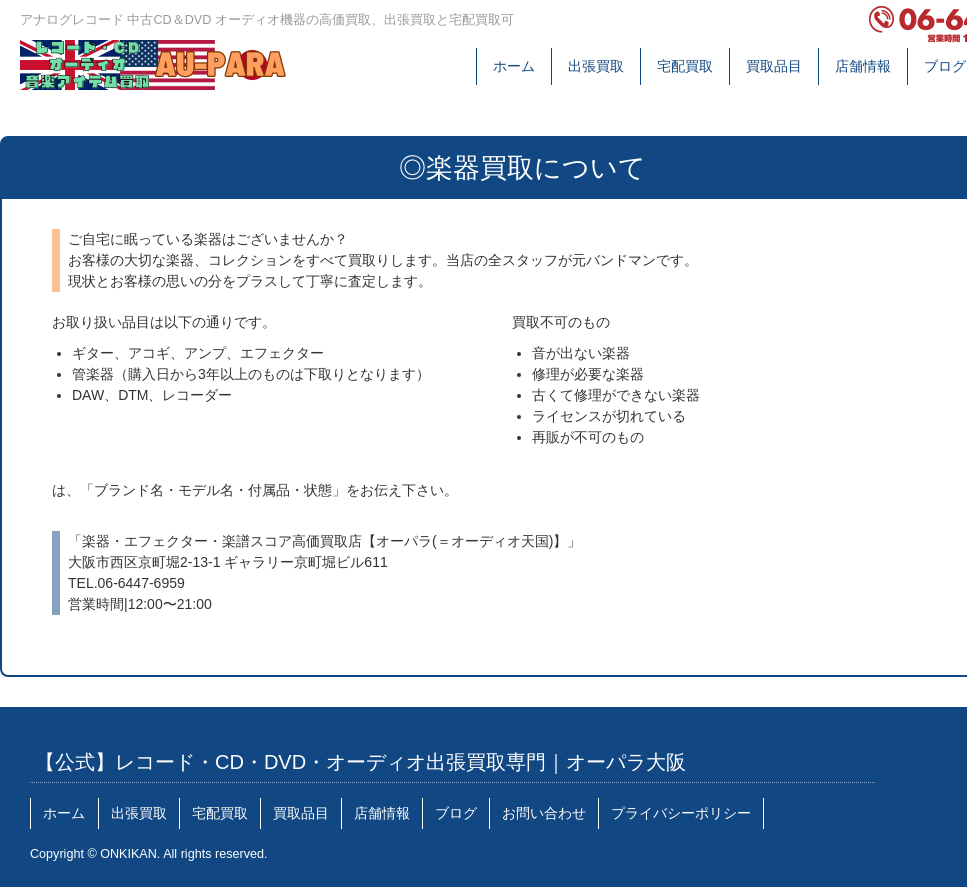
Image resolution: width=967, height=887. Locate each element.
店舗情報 (863, 66)
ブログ (945, 66)
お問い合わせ (544, 813)
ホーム (514, 66)
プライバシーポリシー (681, 813)
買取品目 (774, 66)
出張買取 (596, 66)
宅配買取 (685, 66)
